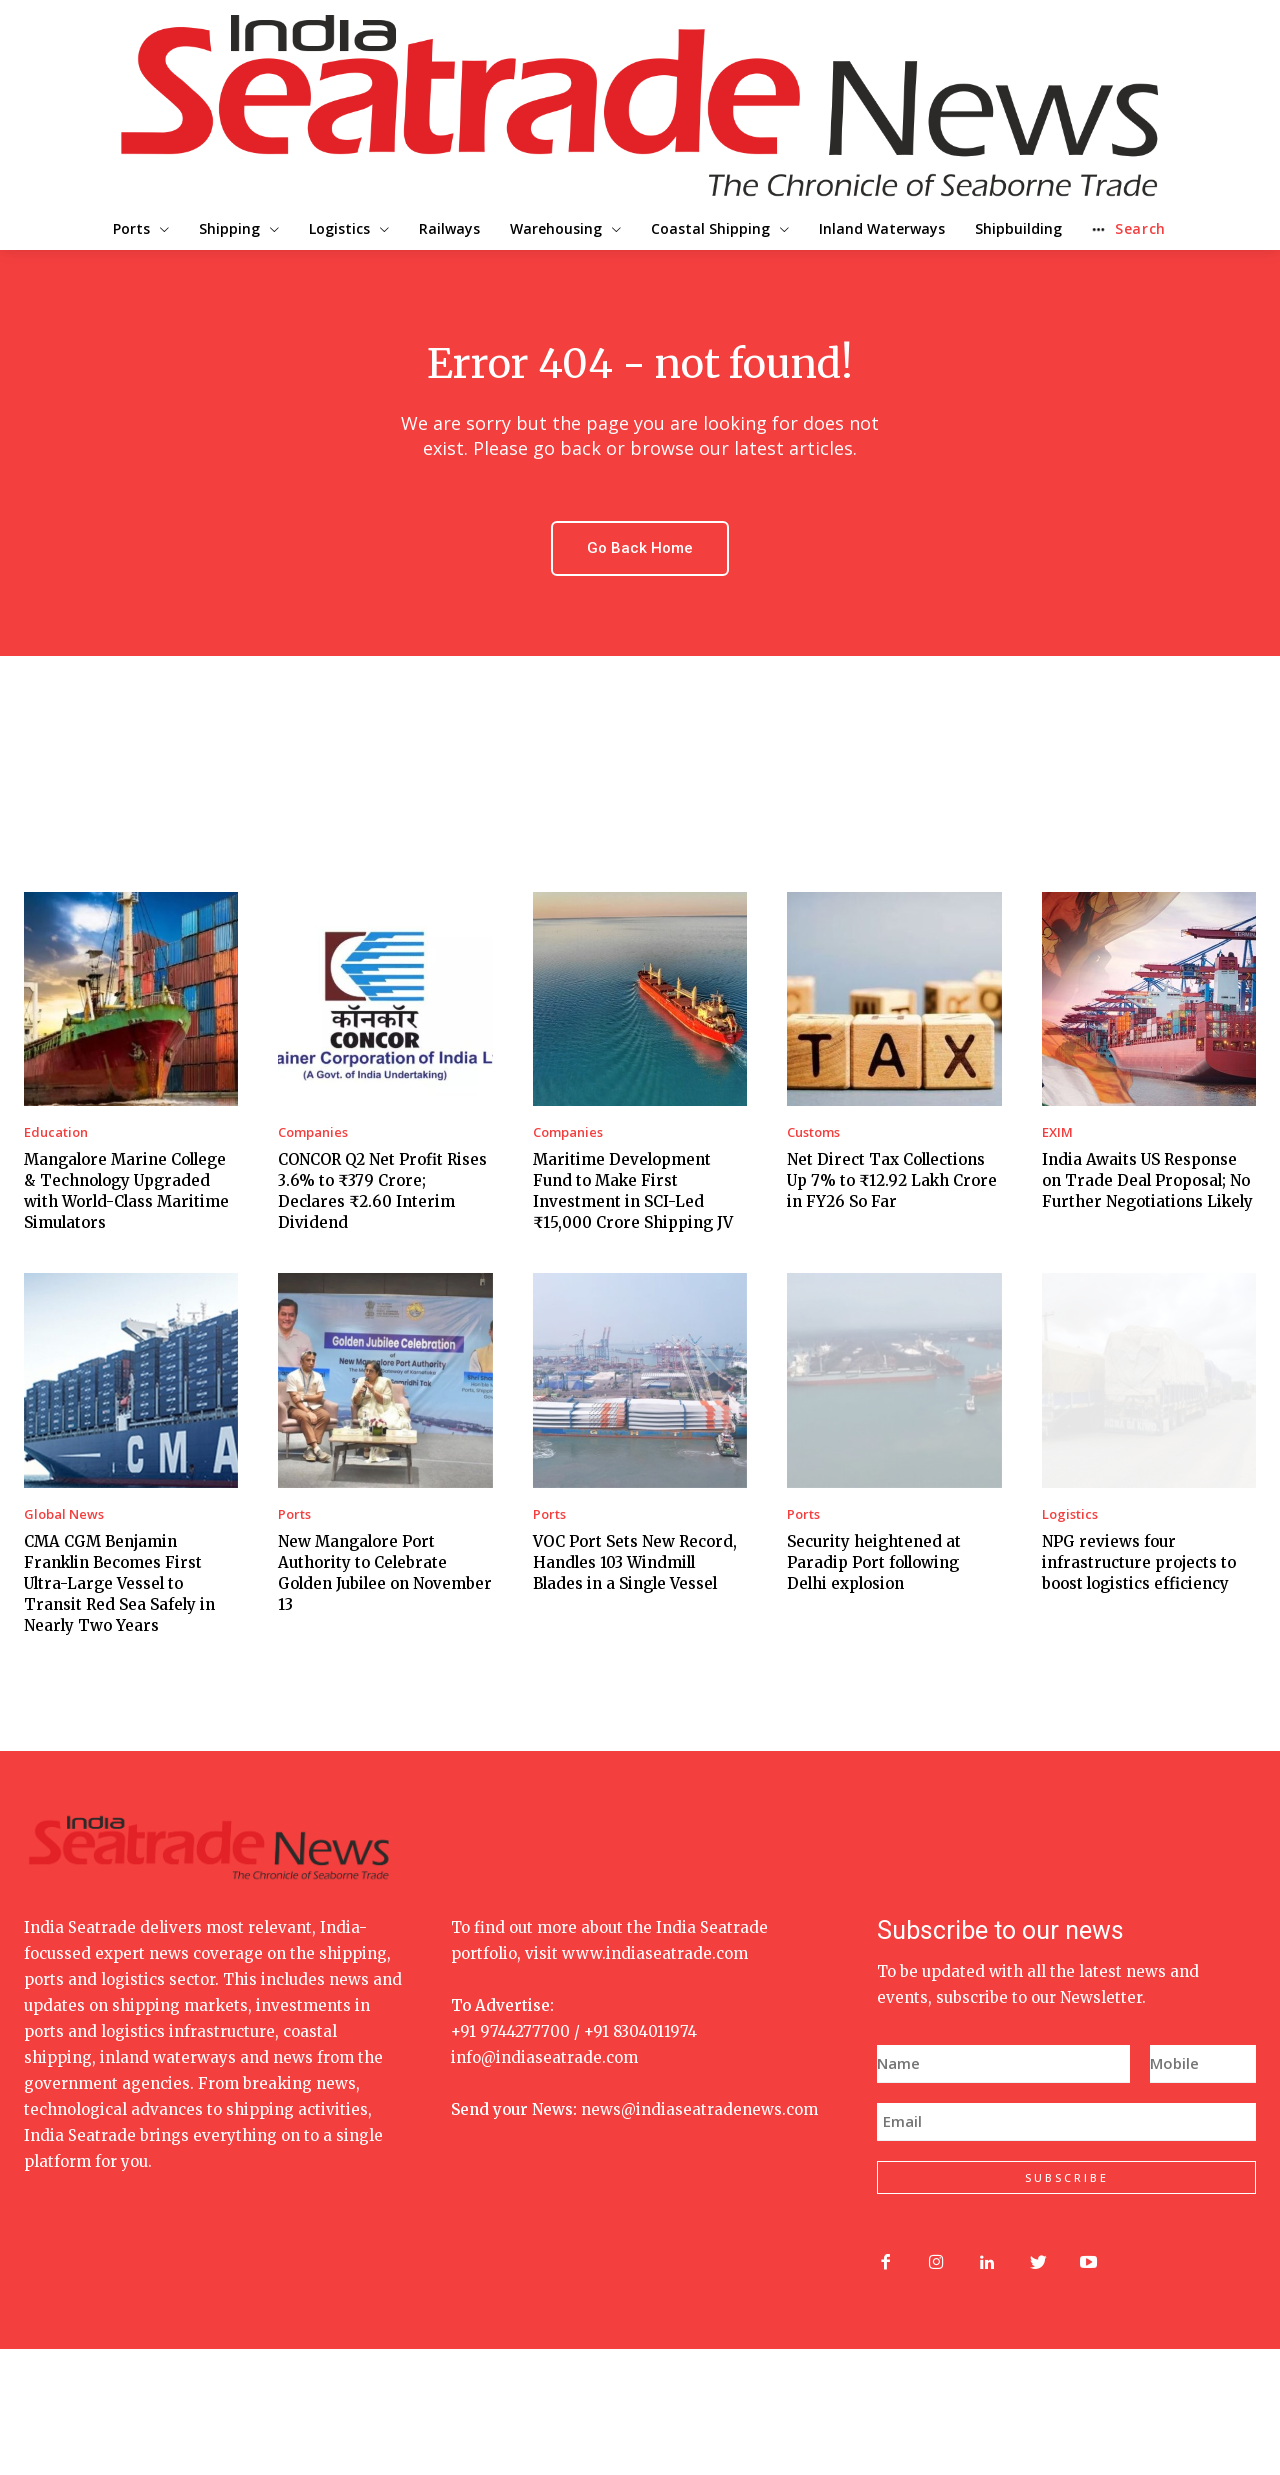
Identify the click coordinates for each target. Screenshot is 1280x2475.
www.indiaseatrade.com (655, 1953)
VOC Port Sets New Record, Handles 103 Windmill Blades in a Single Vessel (635, 1562)
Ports (294, 1514)
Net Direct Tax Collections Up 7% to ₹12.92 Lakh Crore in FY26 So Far (892, 1180)
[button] (1194, 229)
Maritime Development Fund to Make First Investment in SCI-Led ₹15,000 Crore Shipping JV (633, 1191)
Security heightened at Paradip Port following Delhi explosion (874, 1562)
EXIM (1057, 1132)
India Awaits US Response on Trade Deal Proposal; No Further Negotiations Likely (1147, 1180)
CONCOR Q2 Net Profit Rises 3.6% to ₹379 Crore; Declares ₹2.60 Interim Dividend (382, 1191)
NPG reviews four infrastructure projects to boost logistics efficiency (1139, 1562)
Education (56, 1132)
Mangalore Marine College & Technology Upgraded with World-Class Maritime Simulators (126, 1191)
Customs (813, 1132)
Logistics (1070, 1514)
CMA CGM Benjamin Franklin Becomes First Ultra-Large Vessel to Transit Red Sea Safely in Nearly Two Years (119, 1583)
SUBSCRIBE (1067, 2177)
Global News (64, 1514)
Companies (313, 1132)
